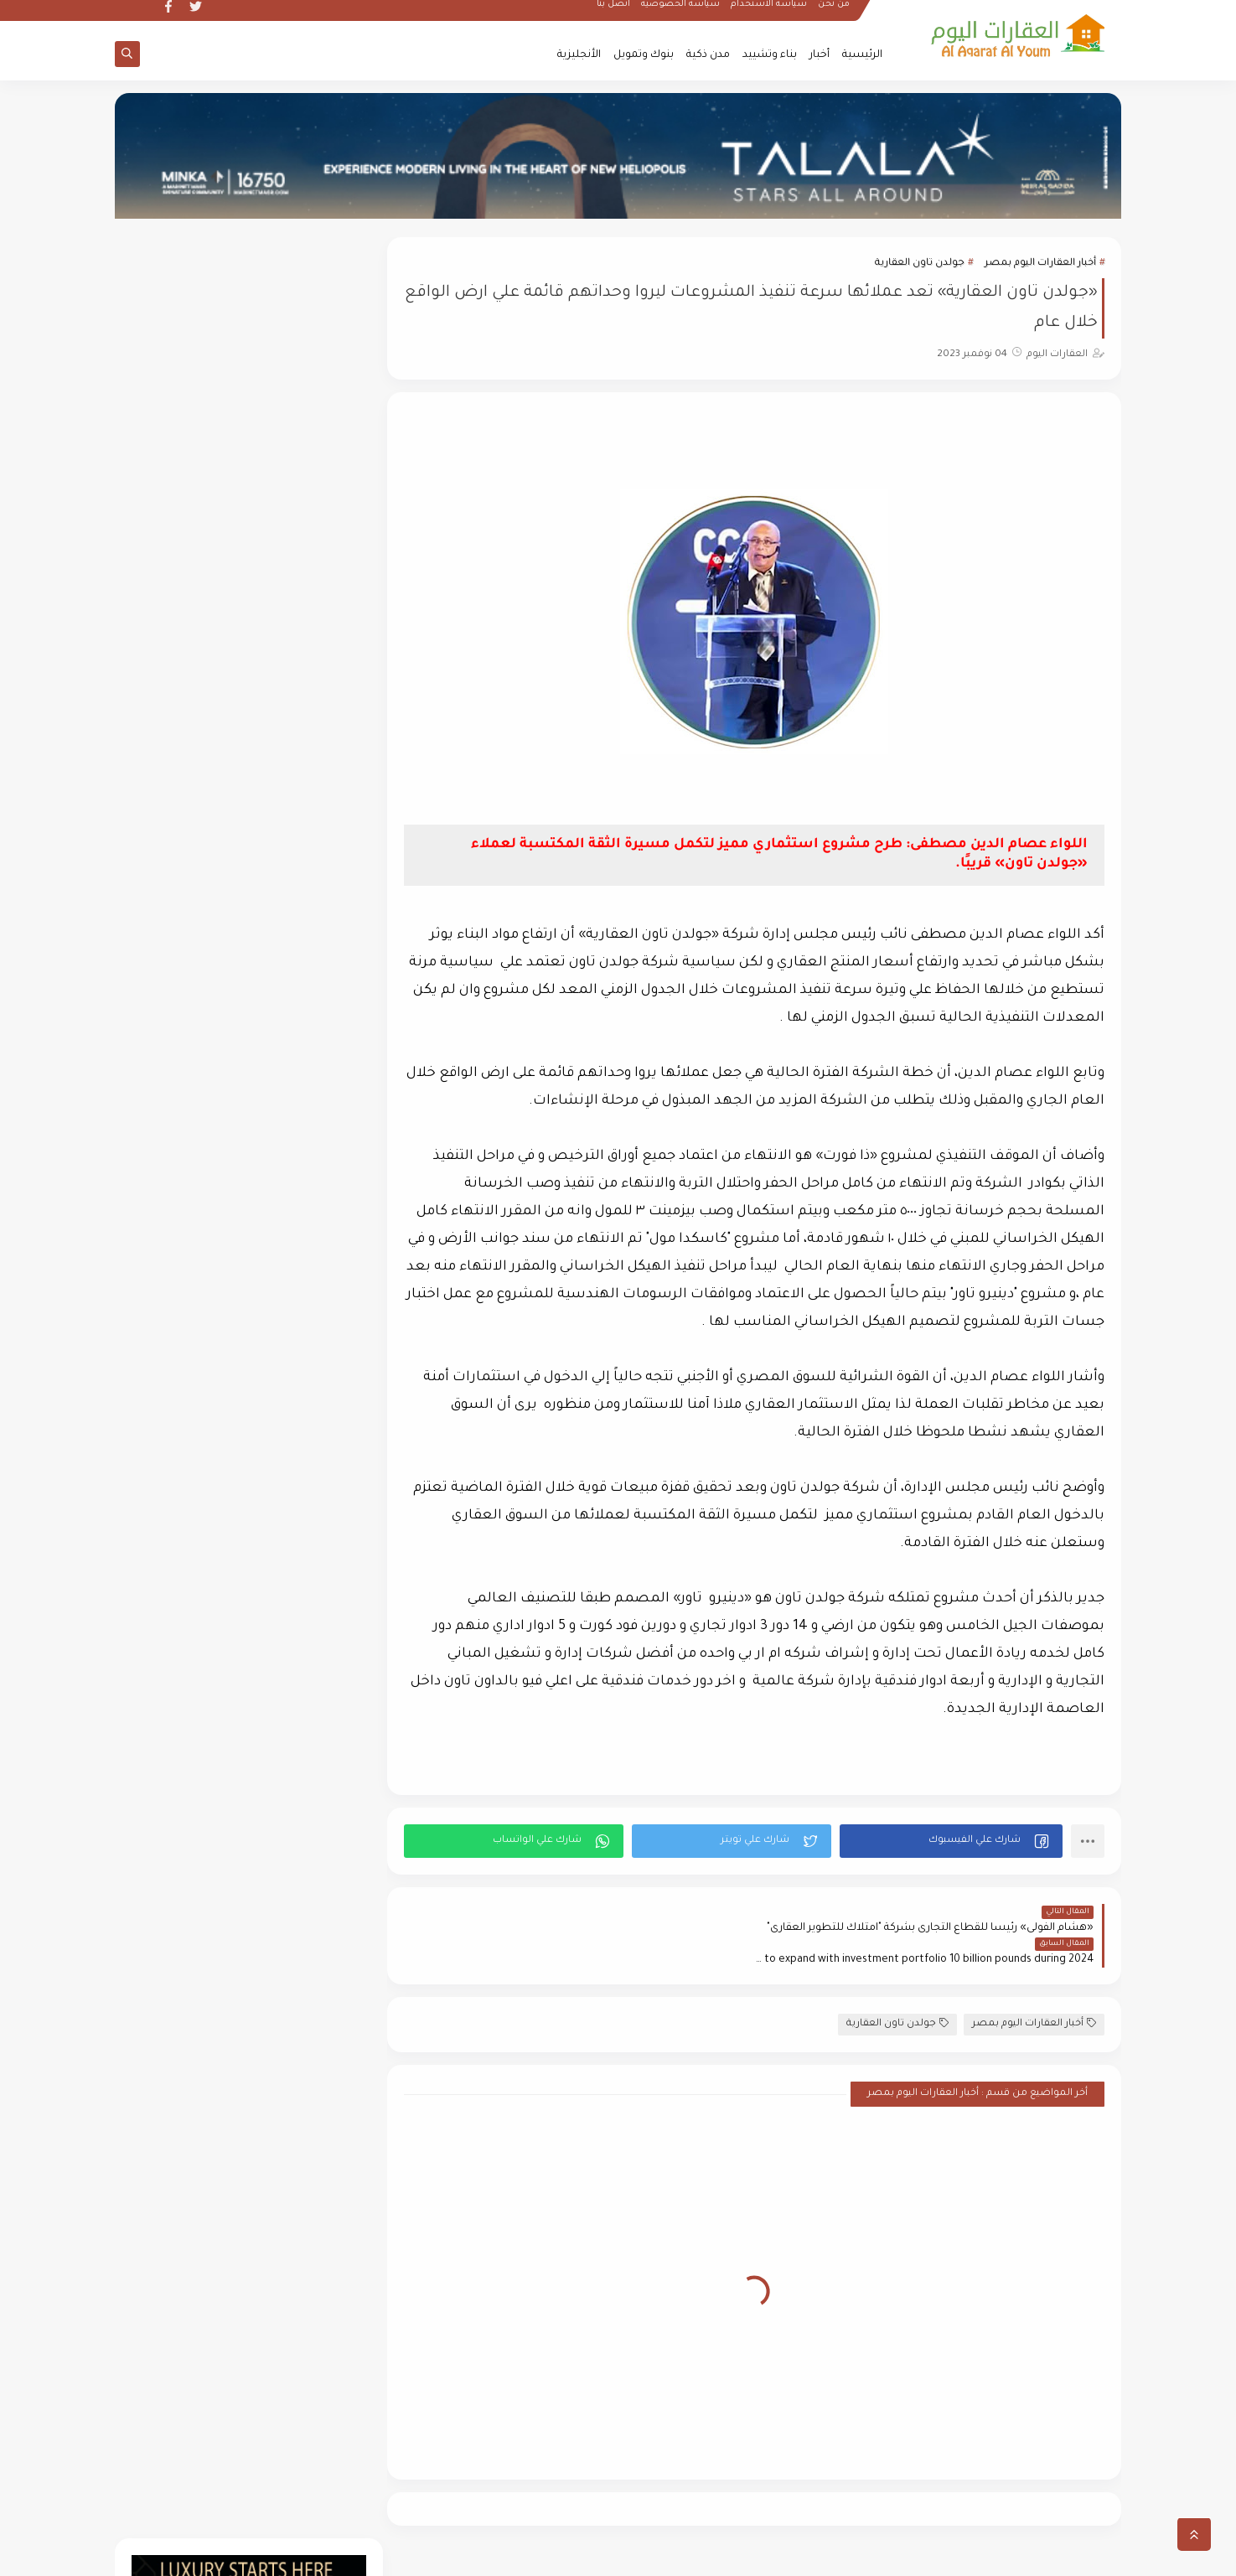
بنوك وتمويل (643, 55)
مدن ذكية (708, 55)
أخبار (819, 55)
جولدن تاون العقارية (919, 264)
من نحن (835, 13)
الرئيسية (862, 55)
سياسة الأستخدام (770, 13)
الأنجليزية (579, 55)
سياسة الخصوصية (681, 13)
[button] (952, 1841)
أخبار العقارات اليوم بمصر (1040, 264)
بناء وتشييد (769, 55)
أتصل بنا (614, 13)
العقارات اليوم (969, 2553)
